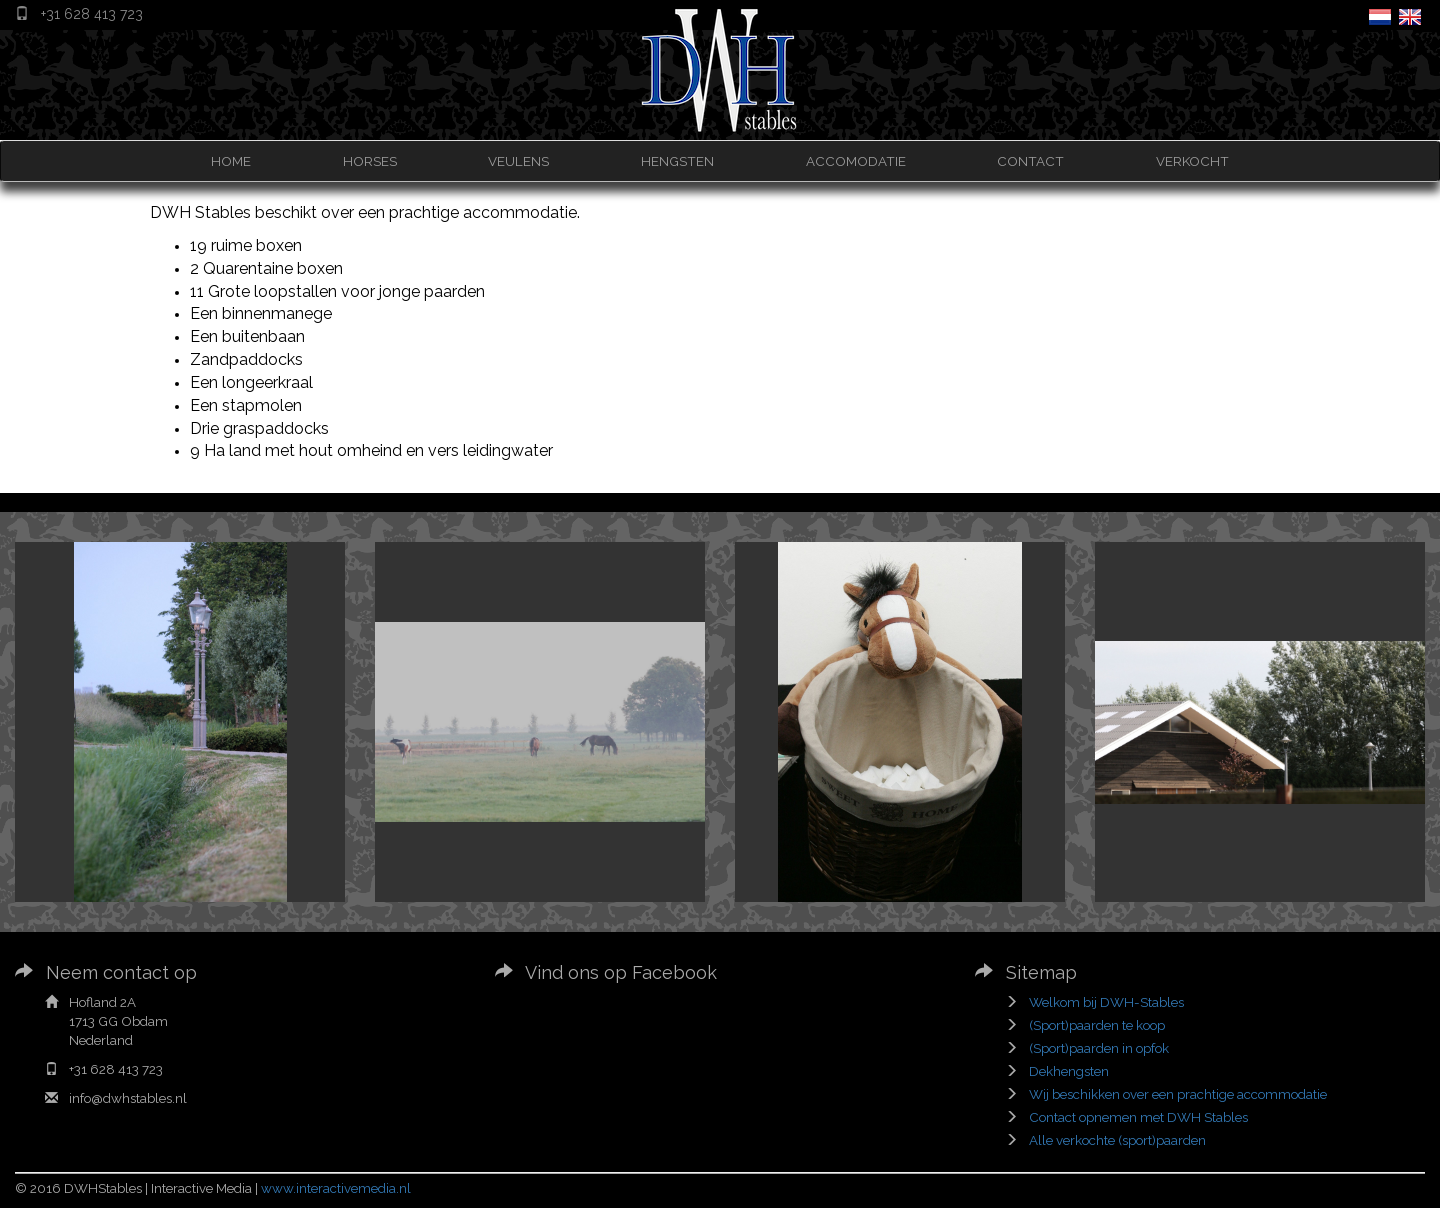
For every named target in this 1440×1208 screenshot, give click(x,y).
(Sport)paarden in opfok (1099, 1048)
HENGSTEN (677, 161)
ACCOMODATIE (856, 161)
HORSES (370, 161)
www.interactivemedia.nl (336, 1188)
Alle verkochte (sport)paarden (1117, 1140)
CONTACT (1030, 161)
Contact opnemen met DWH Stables (1138, 1117)
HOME (231, 161)
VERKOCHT (1192, 161)
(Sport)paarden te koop (1097, 1025)
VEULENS (518, 161)
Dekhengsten (1069, 1071)
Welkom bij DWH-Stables (1106, 1002)
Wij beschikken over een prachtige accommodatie (1178, 1094)
